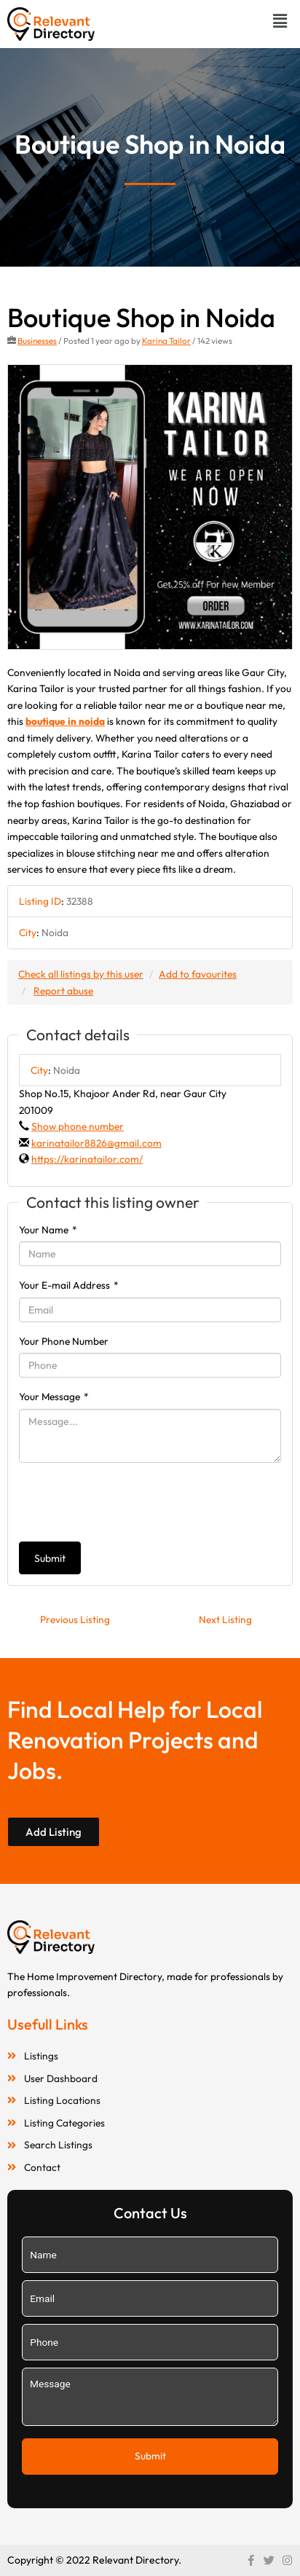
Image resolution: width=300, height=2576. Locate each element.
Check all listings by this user (80, 974)
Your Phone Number (63, 1341)
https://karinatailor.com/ (87, 1159)
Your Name (48, 1229)
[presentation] (129, 1502)
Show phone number (77, 1126)
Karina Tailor (166, 340)
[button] (280, 20)
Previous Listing (75, 1619)
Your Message (54, 1396)
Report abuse (63, 990)
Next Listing (225, 1619)
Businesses (37, 340)
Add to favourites (198, 974)
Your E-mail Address (69, 1285)
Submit (50, 1558)
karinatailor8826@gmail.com (96, 1143)
